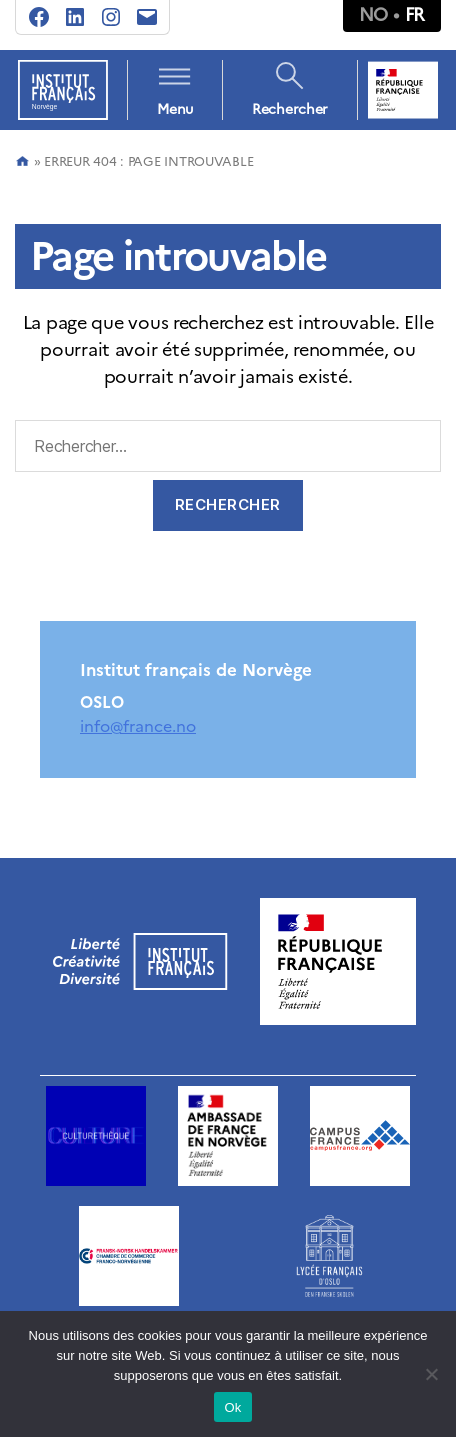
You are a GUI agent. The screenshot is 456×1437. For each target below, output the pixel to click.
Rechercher (290, 109)
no (373, 14)
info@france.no (138, 726)
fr (415, 14)
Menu (175, 109)
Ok (232, 1407)
